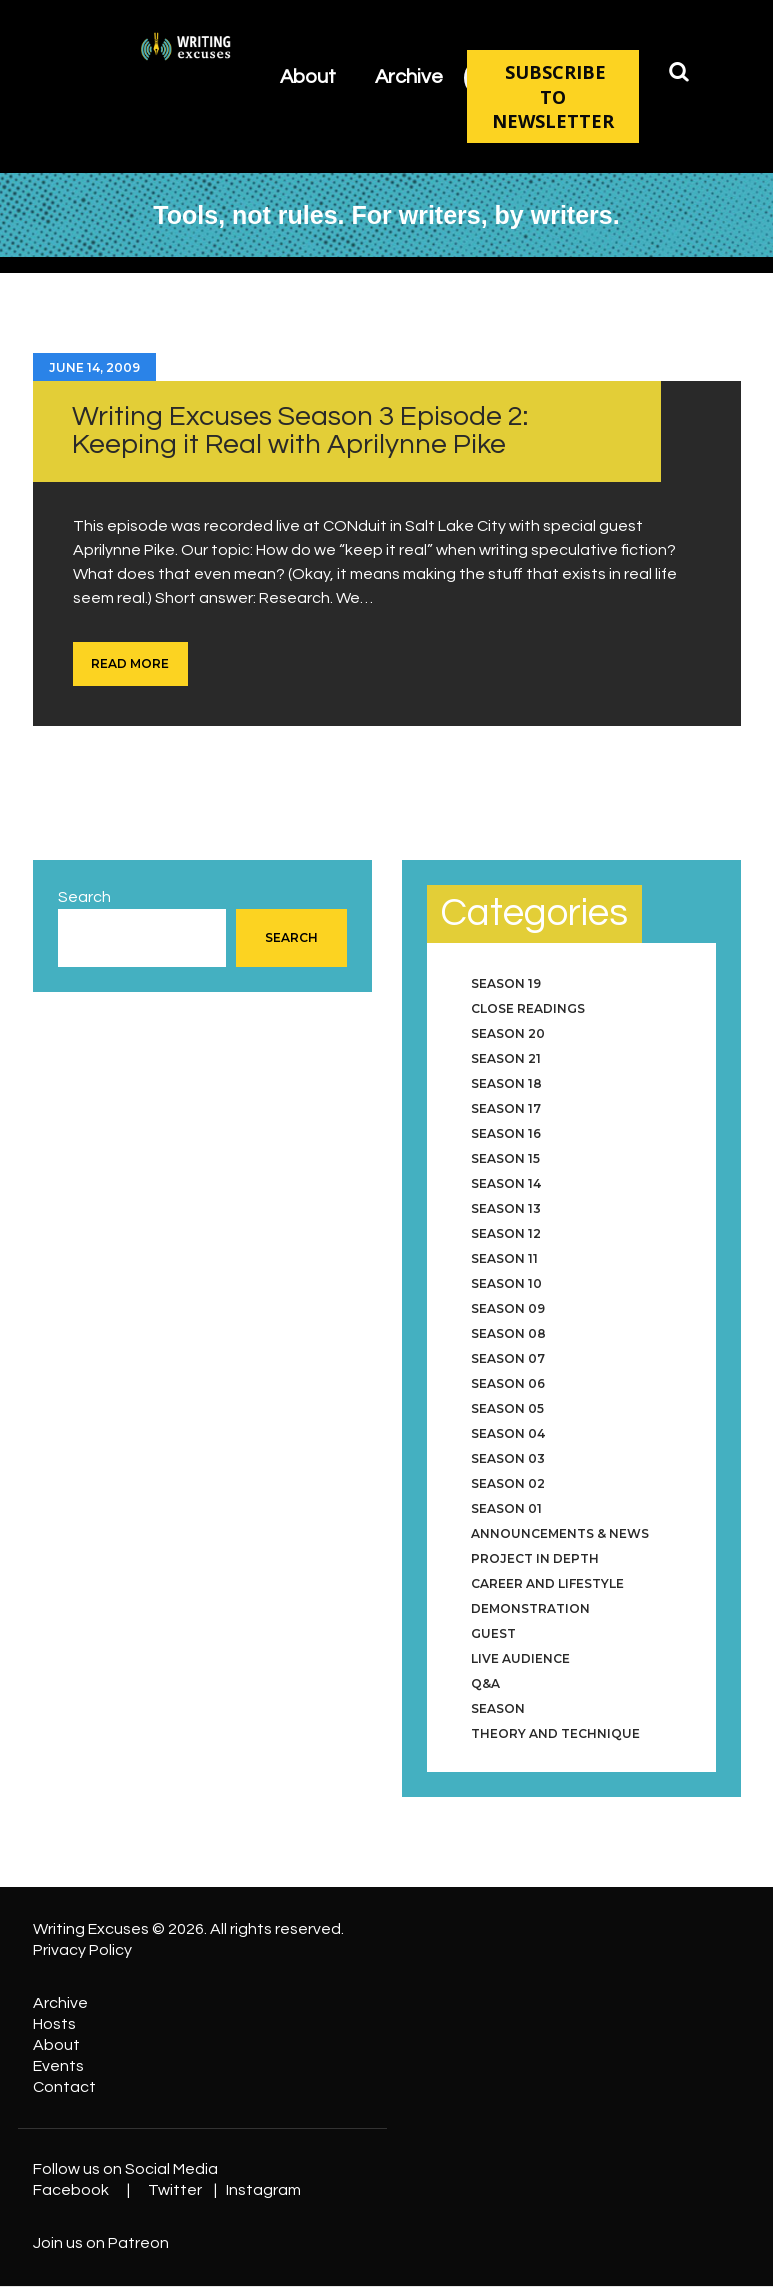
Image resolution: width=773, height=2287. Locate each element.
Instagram (263, 2190)
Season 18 (506, 1083)
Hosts (54, 2024)
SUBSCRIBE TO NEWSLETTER (553, 96)
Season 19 (506, 983)
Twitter (175, 2190)
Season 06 (508, 1383)
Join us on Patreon (101, 2243)
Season (498, 1708)
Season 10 (506, 1283)
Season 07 (508, 1358)
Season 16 (506, 1133)
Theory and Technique (555, 1733)
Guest (493, 1633)
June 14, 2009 (94, 367)
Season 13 (506, 1208)
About (56, 2045)
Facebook (71, 2190)
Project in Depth (535, 1558)
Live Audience (520, 1658)
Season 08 (508, 1333)
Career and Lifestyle (547, 1583)
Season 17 (506, 1108)
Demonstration (530, 1608)
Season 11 (504, 1258)
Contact (64, 2087)
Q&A (485, 1683)
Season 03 (508, 1458)
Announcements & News (560, 1533)
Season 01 (506, 1508)
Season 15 (505, 1158)
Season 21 (506, 1058)
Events (58, 2066)
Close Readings (528, 1008)
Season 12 (506, 1233)
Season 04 (508, 1433)
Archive (60, 2003)
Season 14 (506, 1183)
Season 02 (508, 1483)
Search (84, 897)
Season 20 (508, 1033)
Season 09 (508, 1308)
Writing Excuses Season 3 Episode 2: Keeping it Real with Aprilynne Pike (300, 430)
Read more (130, 663)
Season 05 (507, 1408)
